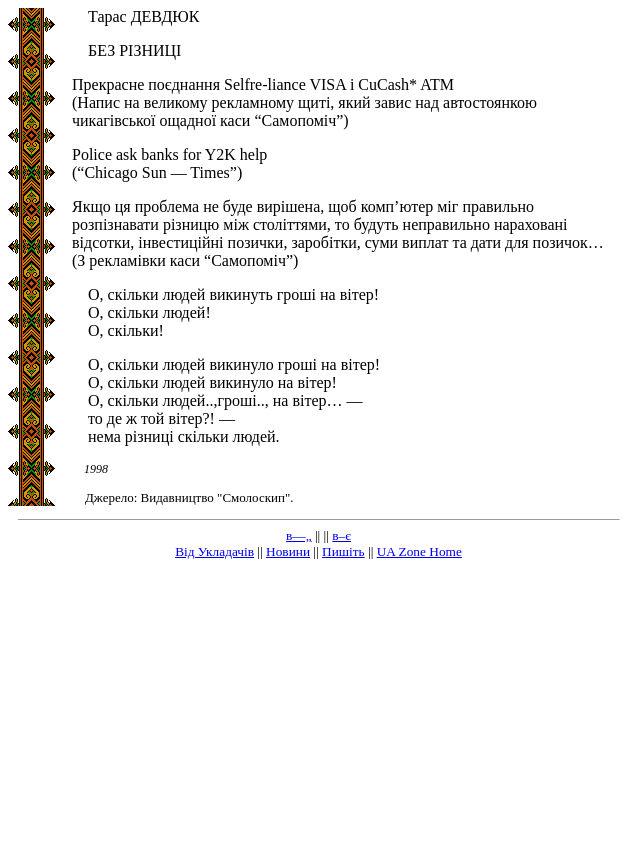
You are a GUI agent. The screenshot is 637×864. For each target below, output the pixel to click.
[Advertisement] (318, 716)
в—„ (299, 535)
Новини (288, 551)
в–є (341, 535)
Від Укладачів (214, 551)
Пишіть (343, 551)
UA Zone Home (419, 551)
